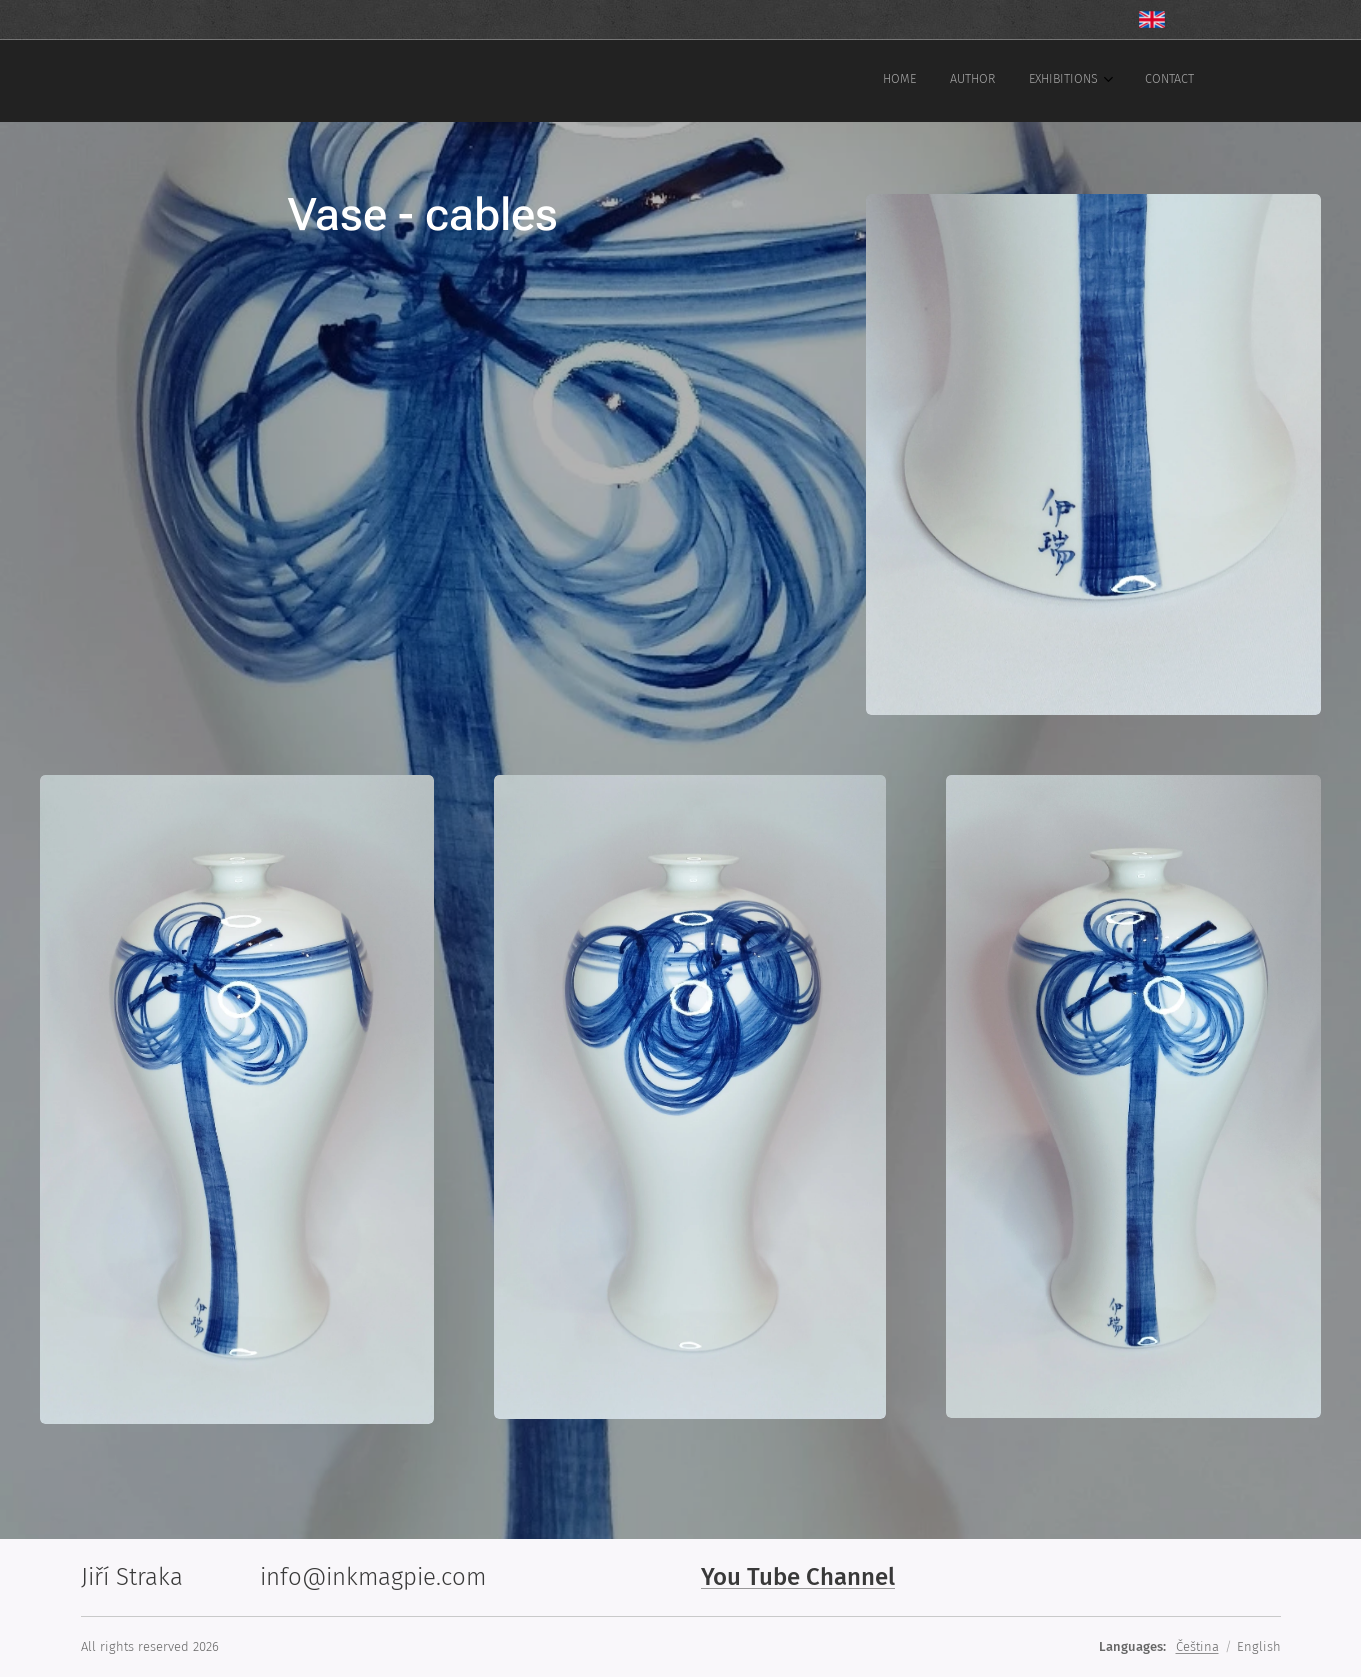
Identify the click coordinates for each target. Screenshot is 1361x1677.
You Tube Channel (798, 1577)
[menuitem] (1079, 81)
